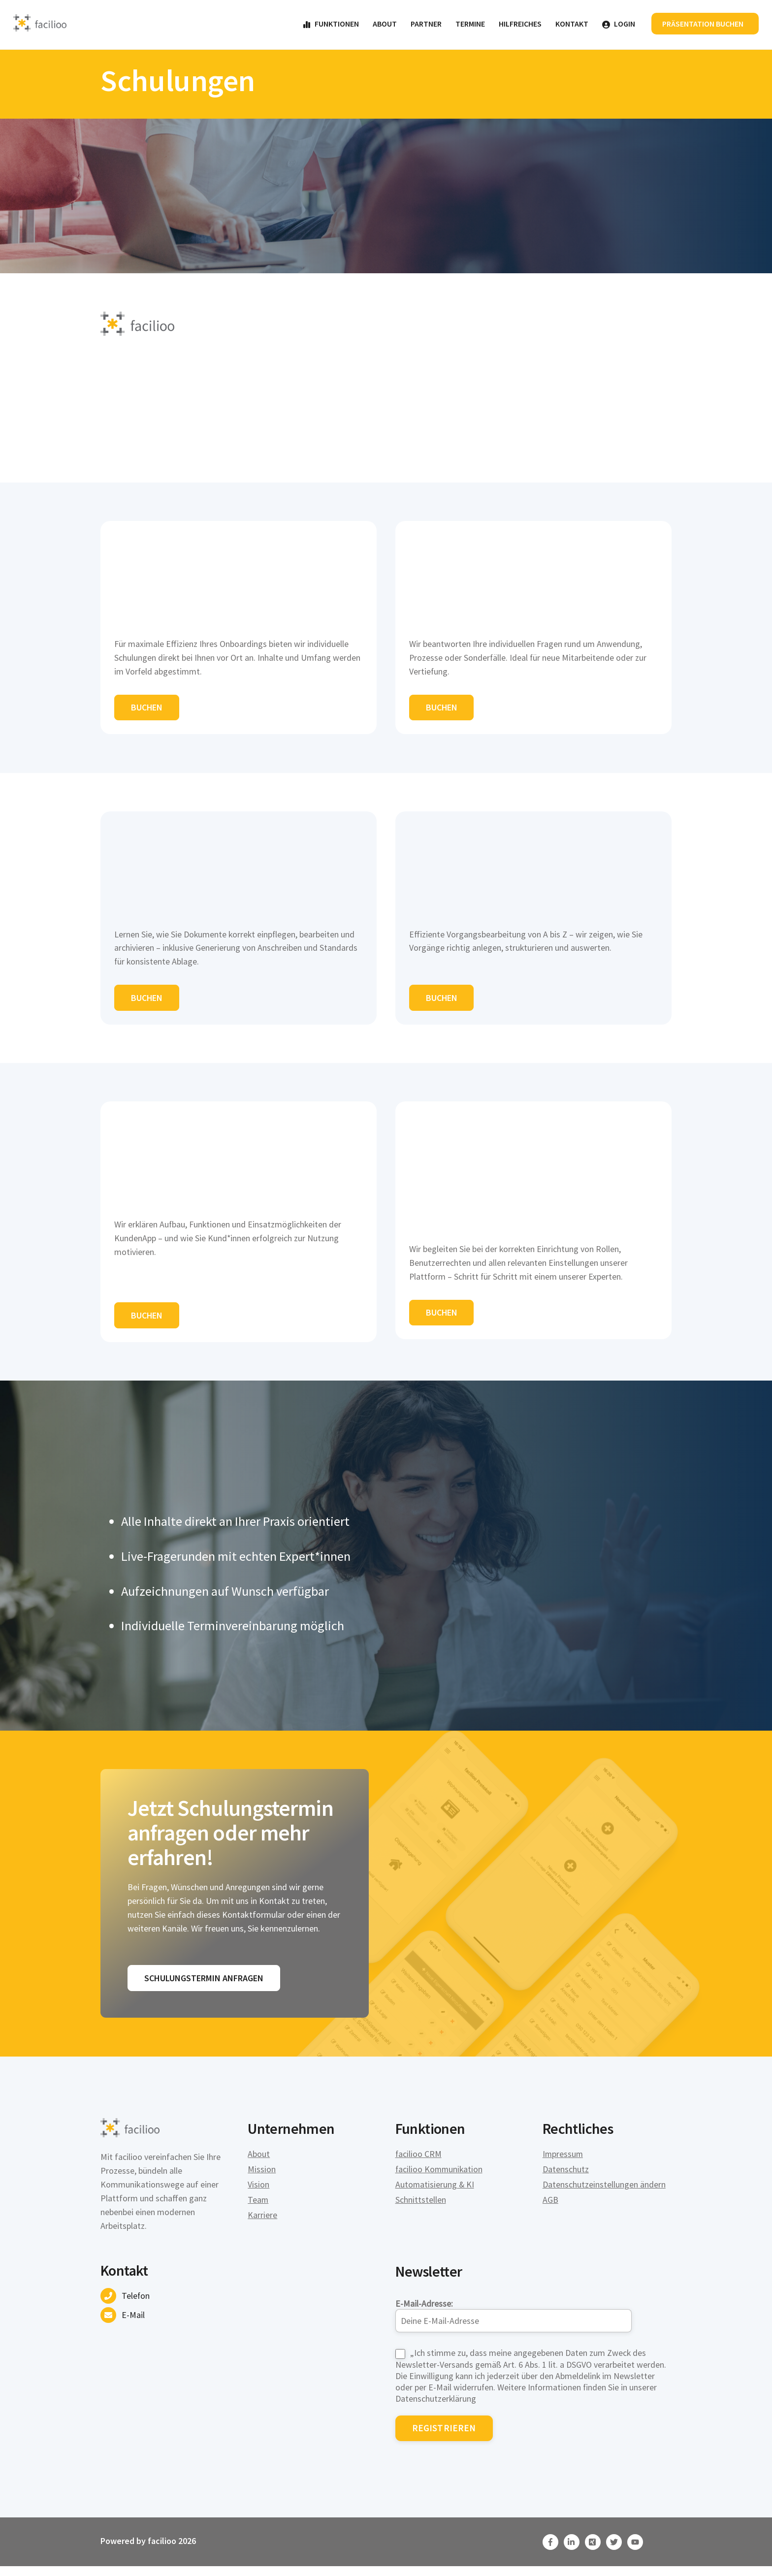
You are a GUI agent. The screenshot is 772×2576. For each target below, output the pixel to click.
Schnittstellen (420, 2209)
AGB (550, 2209)
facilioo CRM (418, 2163)
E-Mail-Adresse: (513, 2323)
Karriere (262, 2224)
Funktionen (330, 24)
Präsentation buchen (702, 24)
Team (258, 2209)
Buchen (147, 710)
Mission (262, 2178)
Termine (469, 24)
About (384, 24)
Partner (425, 24)
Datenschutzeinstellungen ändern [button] (604, 2193)
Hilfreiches (519, 24)
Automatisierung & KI (435, 2193)
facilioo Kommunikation (439, 2178)
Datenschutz (566, 2178)
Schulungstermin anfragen (203, 1987)
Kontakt (571, 24)
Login (618, 24)
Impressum (563, 2163)
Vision (258, 2193)
